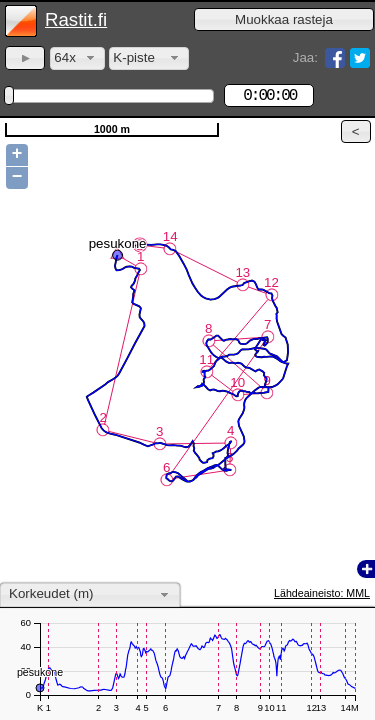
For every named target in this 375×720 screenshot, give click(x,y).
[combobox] (77, 58)
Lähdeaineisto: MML (322, 593)
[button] (284, 19)
